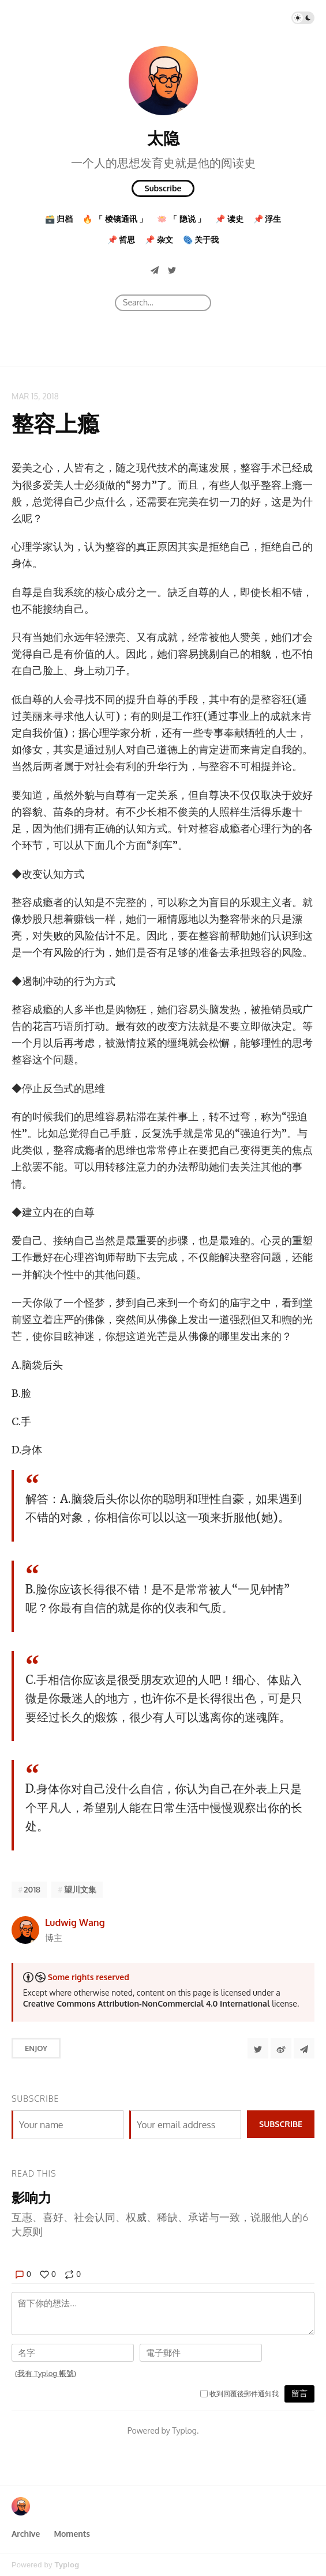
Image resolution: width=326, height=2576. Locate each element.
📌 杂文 (159, 239)
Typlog (66, 2564)
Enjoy (36, 2048)
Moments (72, 2534)
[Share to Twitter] (258, 2048)
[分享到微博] (281, 2048)
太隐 (163, 137)
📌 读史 (229, 219)
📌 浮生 (267, 219)
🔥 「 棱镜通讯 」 (115, 219)
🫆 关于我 (201, 239)
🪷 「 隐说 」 (181, 219)
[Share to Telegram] (304, 2048)
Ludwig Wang (75, 1922)
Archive (26, 2534)
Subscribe (163, 188)
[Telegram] (154, 270)
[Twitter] (172, 270)
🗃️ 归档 (59, 219)
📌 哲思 (121, 239)
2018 (32, 1889)
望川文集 (80, 1889)
